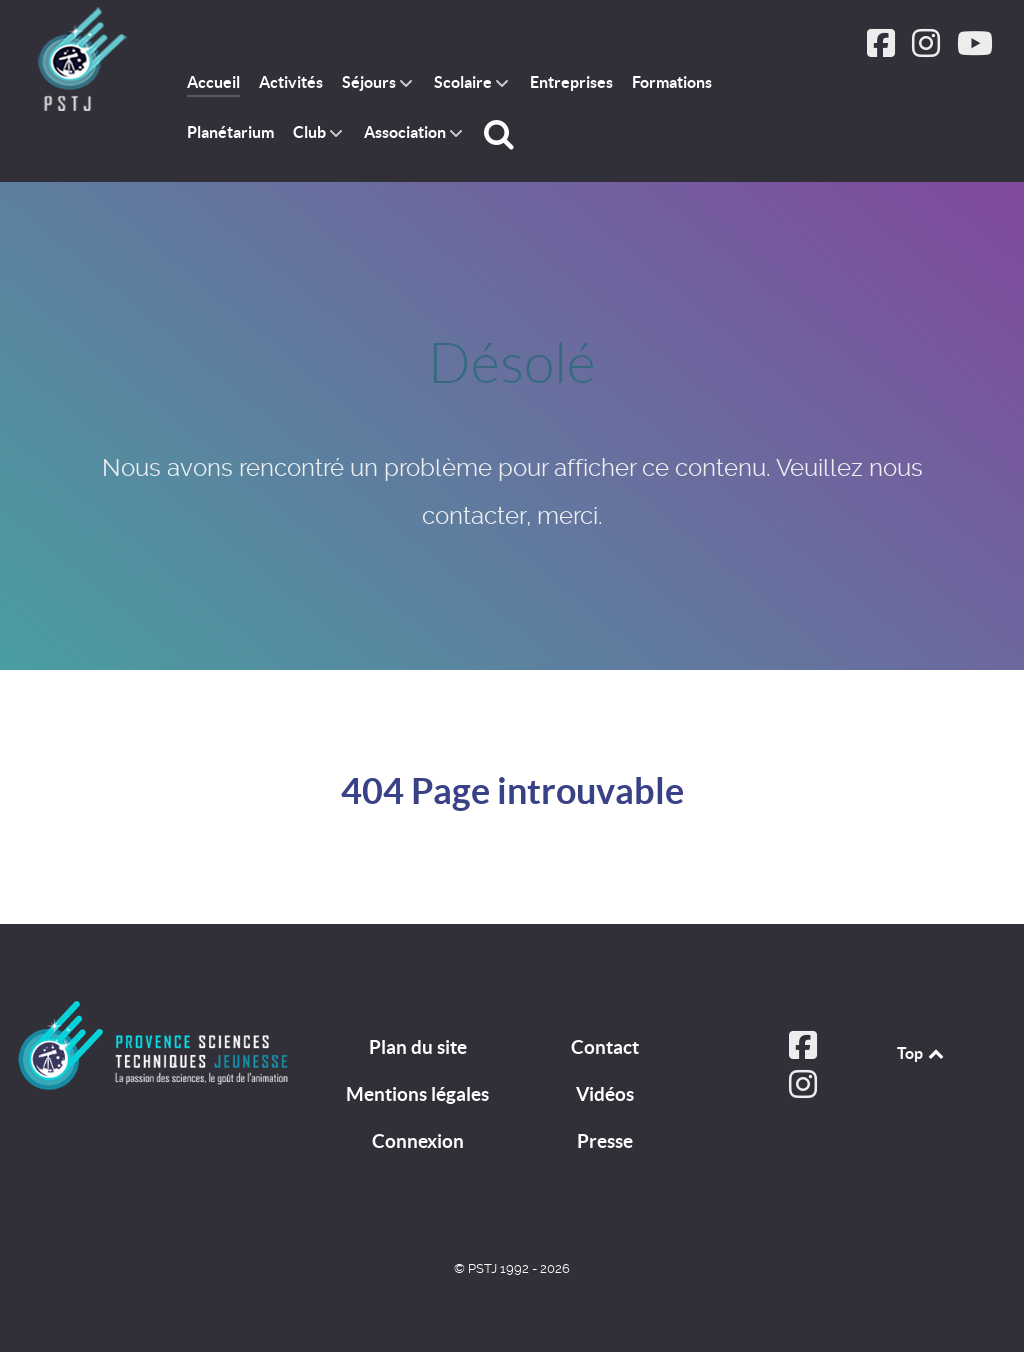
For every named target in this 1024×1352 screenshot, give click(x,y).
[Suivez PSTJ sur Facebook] (883, 49)
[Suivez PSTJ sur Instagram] (927, 49)
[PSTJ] (153, 1045)
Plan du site (418, 1047)
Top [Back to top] (922, 1053)
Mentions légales (417, 1094)
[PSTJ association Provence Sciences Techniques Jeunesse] (80, 61)
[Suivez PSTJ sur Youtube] (974, 49)
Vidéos (605, 1094)
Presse (605, 1141)
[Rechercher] (502, 134)
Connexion (418, 1141)
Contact (605, 1047)
